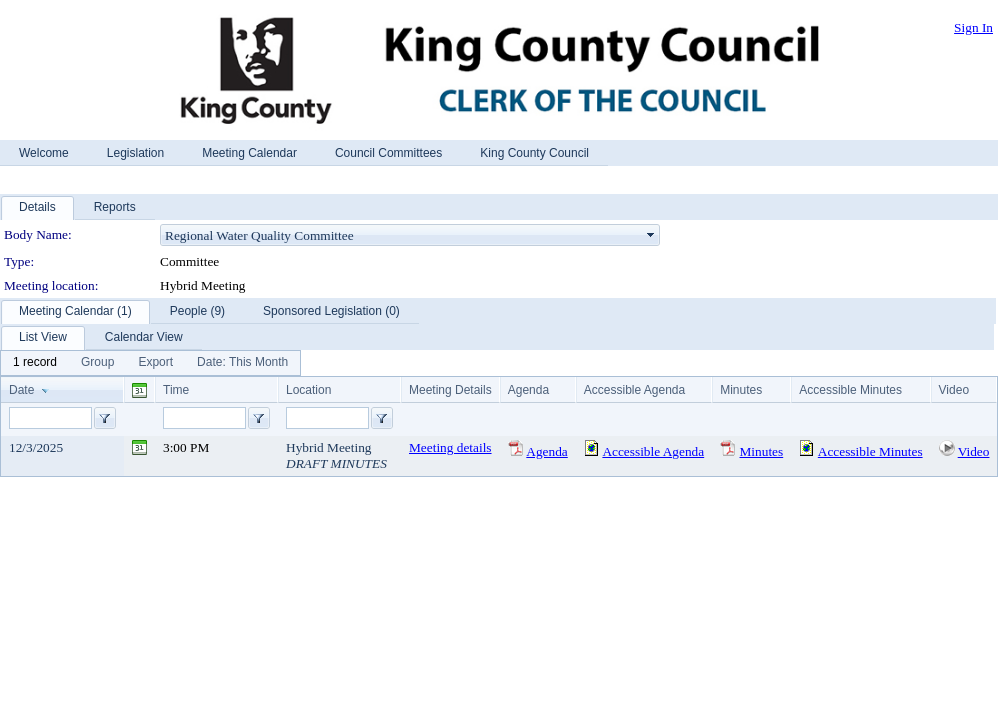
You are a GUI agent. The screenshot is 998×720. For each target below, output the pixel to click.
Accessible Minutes (870, 451)
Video (974, 451)
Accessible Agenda (653, 451)
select (651, 235)
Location (308, 390)
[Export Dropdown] (155, 363)
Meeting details (450, 447)
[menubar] (150, 363)
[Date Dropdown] (242, 363)
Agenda (546, 451)
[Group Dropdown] (97, 363)
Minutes (762, 451)
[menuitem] (35, 363)
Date (21, 390)
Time (176, 390)
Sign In (973, 27)
